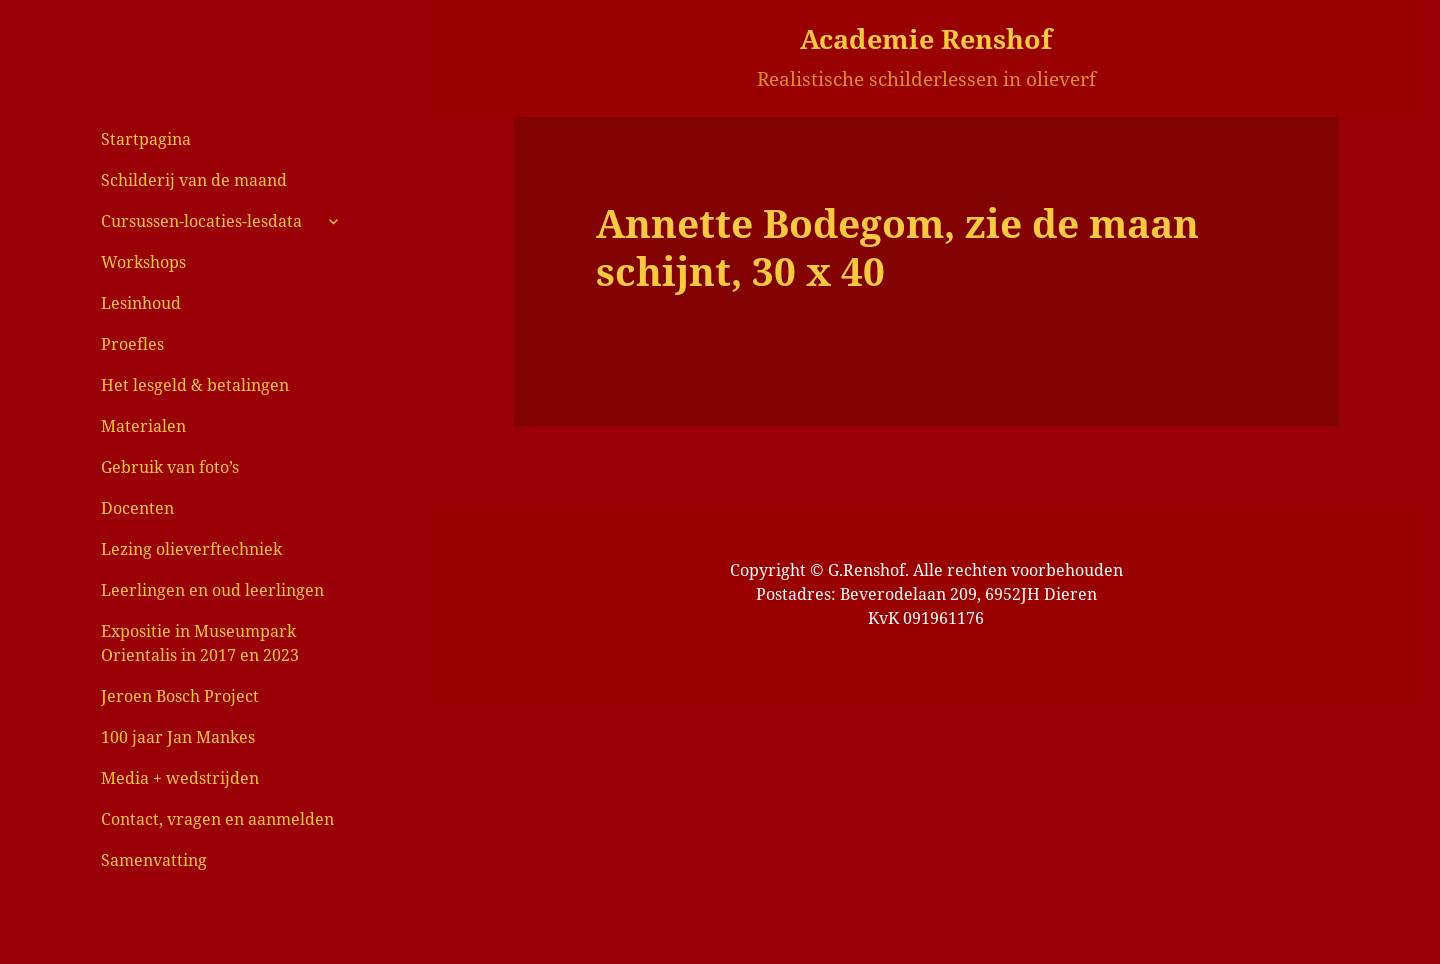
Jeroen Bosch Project (180, 696)
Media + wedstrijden (180, 778)
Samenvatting (154, 860)
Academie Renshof (926, 38)
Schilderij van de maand (194, 180)
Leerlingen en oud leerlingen (212, 590)
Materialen (143, 426)
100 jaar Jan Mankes (178, 737)
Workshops (143, 262)
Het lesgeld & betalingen (195, 385)
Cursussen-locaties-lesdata (201, 221)
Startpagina (146, 139)
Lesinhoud (141, 303)
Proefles (132, 344)
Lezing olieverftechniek (191, 549)
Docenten (137, 508)
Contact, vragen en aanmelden (217, 819)
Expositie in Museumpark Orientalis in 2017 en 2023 (200, 643)
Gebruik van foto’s (170, 467)
